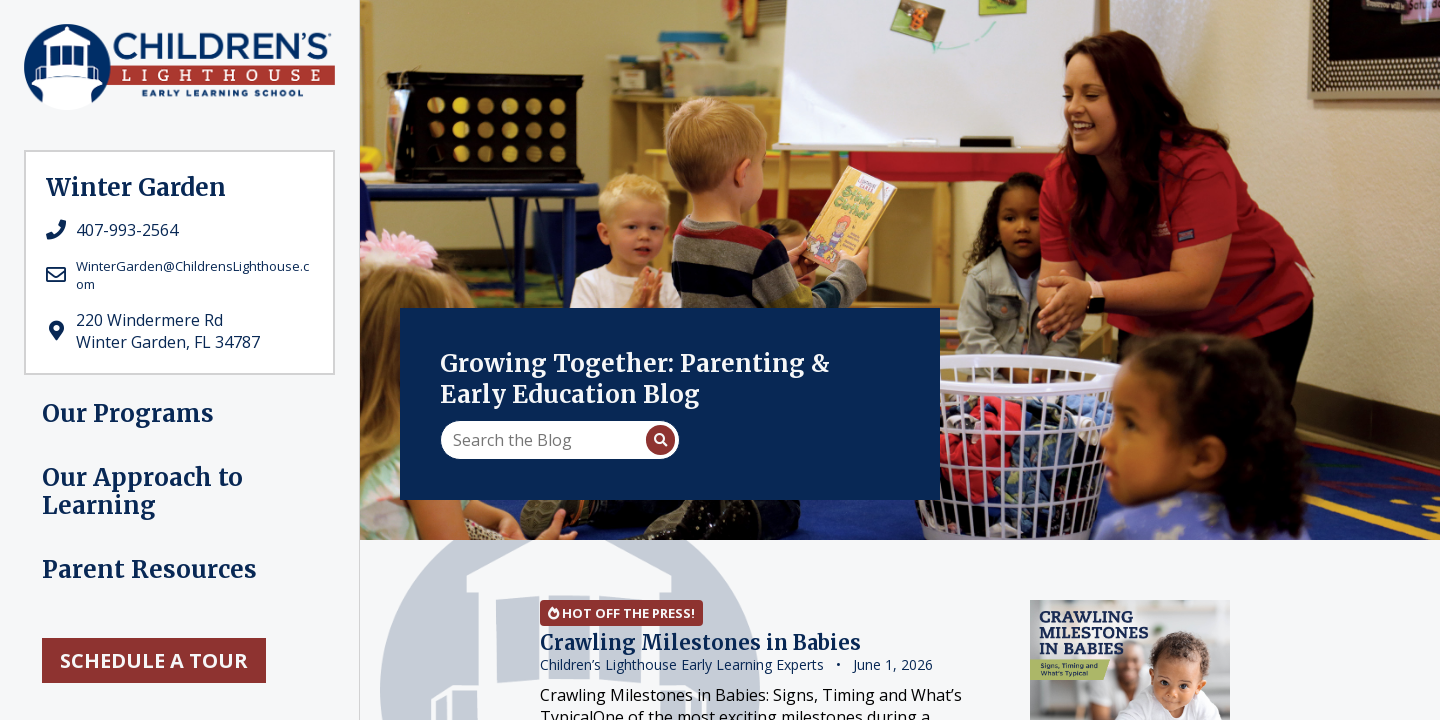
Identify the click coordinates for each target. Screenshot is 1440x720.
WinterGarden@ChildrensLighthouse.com (192, 275)
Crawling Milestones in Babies (700, 642)
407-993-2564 (127, 230)
